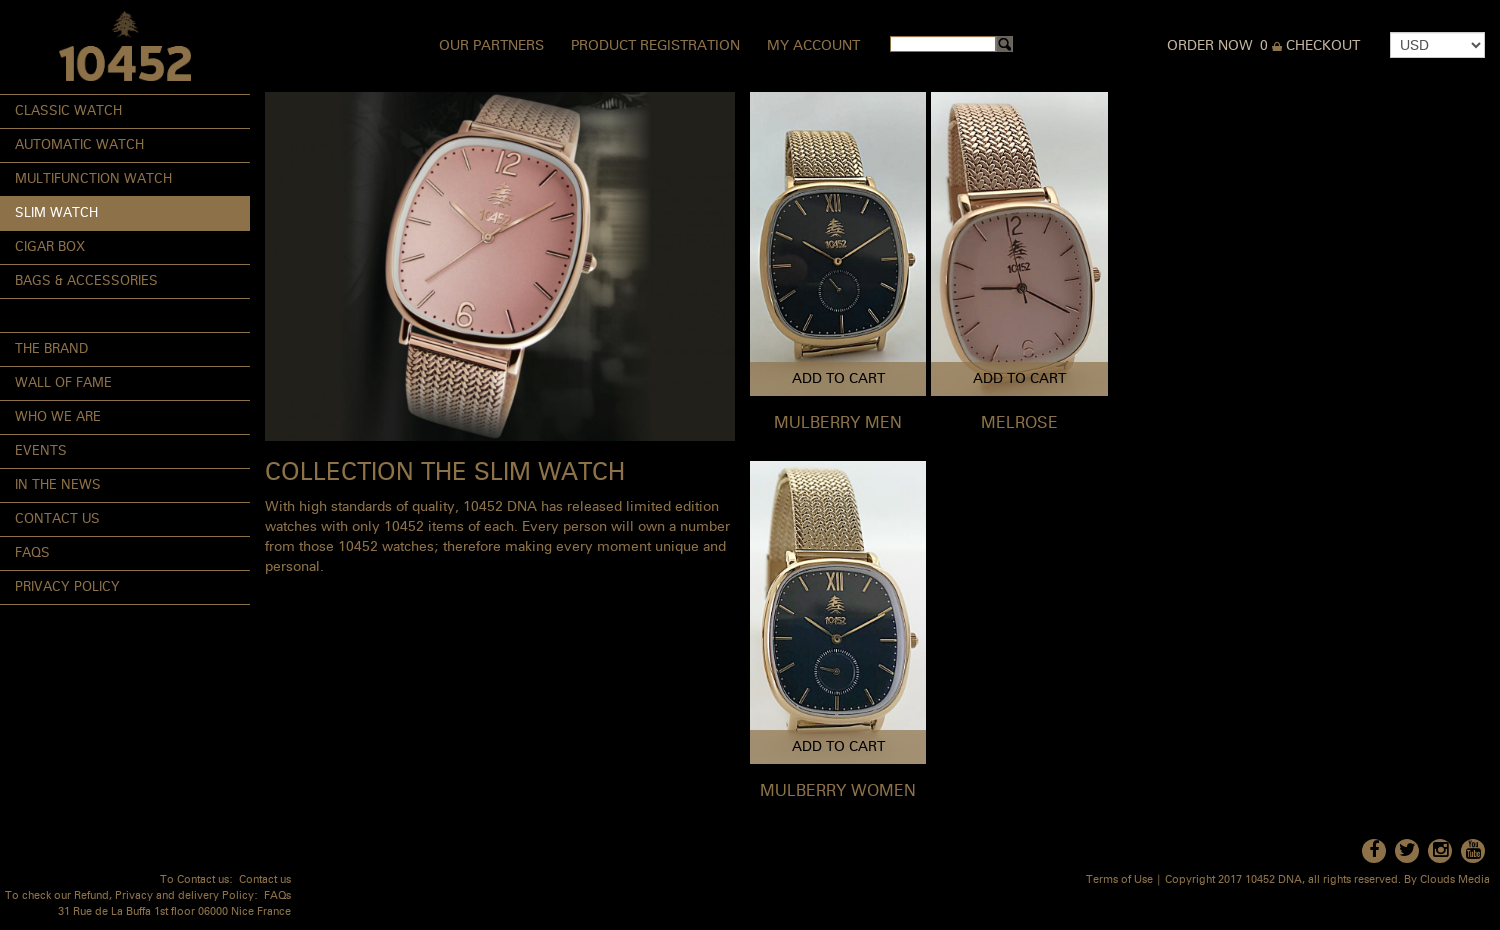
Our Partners (491, 46)
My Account (813, 46)
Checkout (1323, 46)
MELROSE (1019, 424)
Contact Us (57, 519)
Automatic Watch (79, 145)
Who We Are (58, 417)
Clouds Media (1455, 880)
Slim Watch (56, 213)
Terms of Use (1119, 880)
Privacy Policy (67, 587)
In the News (58, 485)
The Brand (51, 349)
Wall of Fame (63, 383)
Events (41, 451)
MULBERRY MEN (838, 424)
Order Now (1210, 46)
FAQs (32, 553)
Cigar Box (50, 247)
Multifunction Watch (93, 179)
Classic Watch (68, 111)
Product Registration (655, 46)
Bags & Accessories (86, 281)
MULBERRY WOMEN (838, 792)
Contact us (265, 880)
